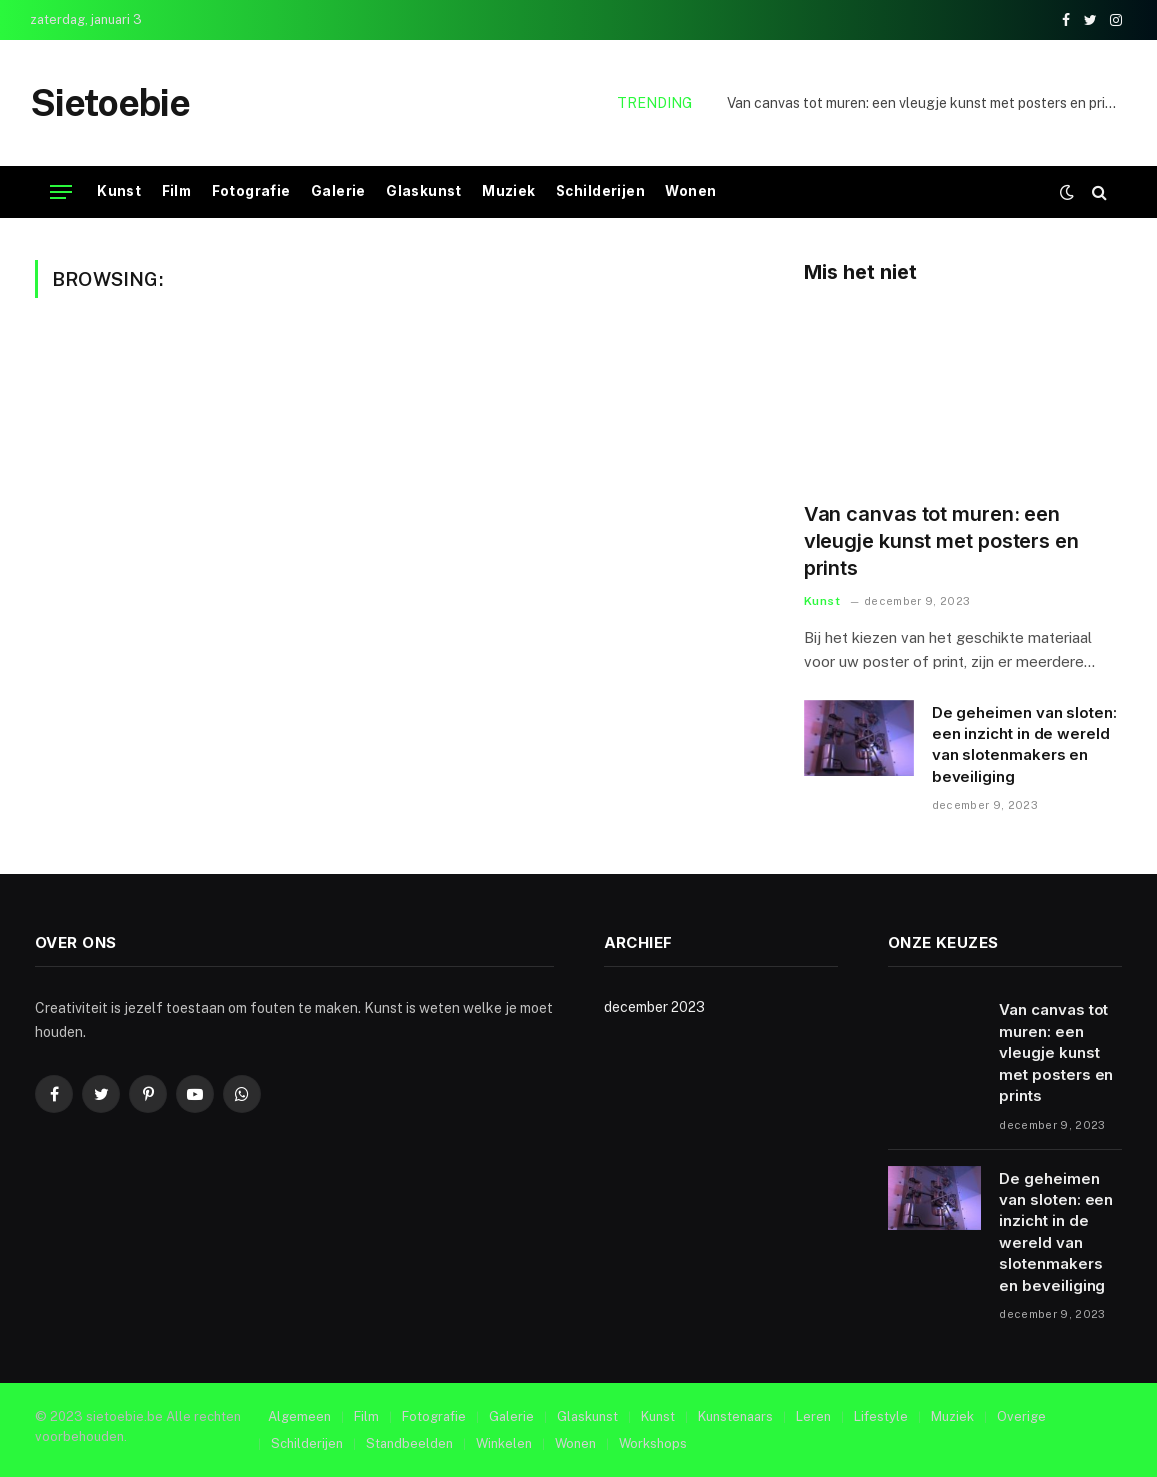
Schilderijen (600, 191)
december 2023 (654, 1007)
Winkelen (504, 1443)
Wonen (690, 191)
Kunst (119, 191)
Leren (813, 1416)
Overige (1021, 1416)
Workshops (653, 1443)
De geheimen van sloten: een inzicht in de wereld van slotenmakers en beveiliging (1024, 744)
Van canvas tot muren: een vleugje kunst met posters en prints (926, 103)
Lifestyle (881, 1416)
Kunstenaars (735, 1416)
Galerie (338, 191)
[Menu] (61, 192)
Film (177, 191)
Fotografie (251, 191)
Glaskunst (424, 191)
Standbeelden (409, 1443)
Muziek (508, 191)
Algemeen (299, 1416)
